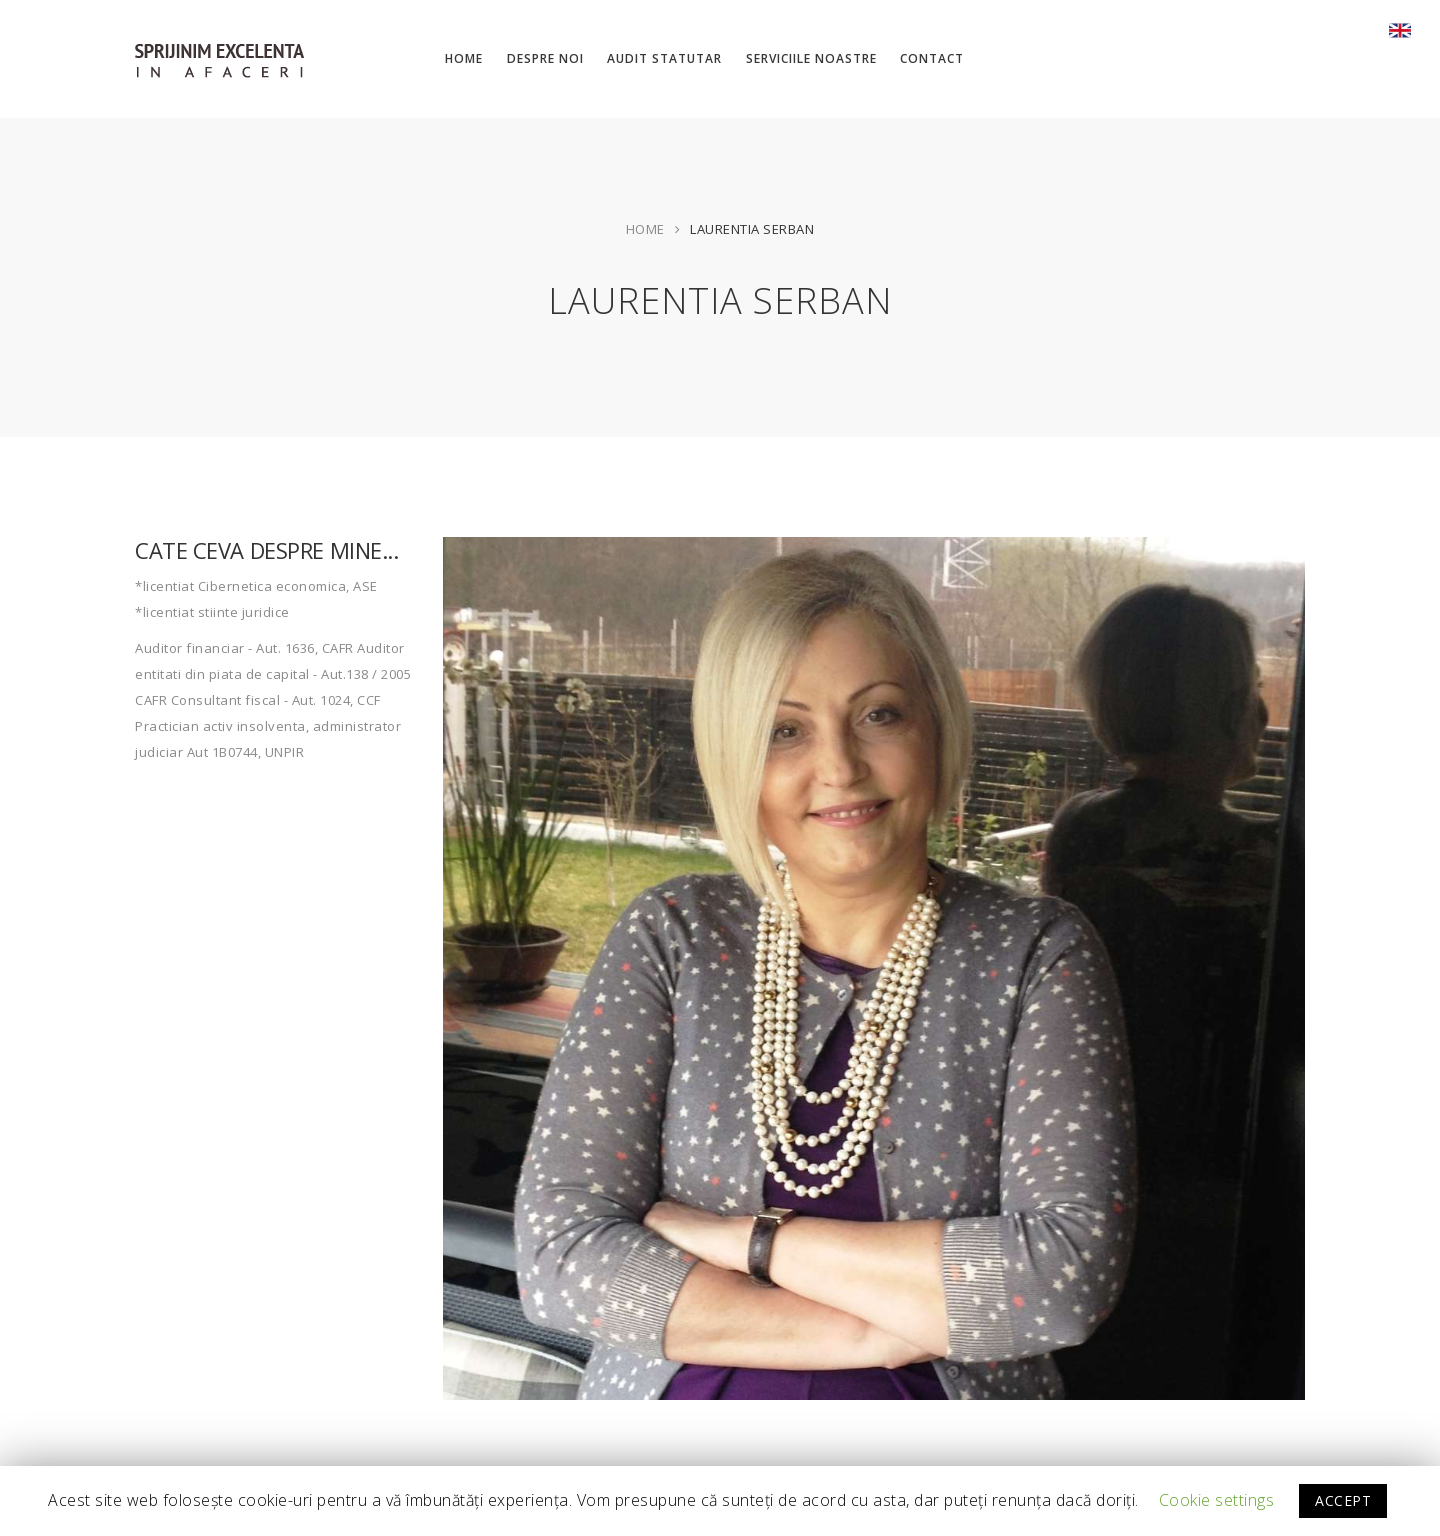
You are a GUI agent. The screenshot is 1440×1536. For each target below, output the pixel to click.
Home (645, 229)
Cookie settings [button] (1217, 1500)
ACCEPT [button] (1343, 1500)
